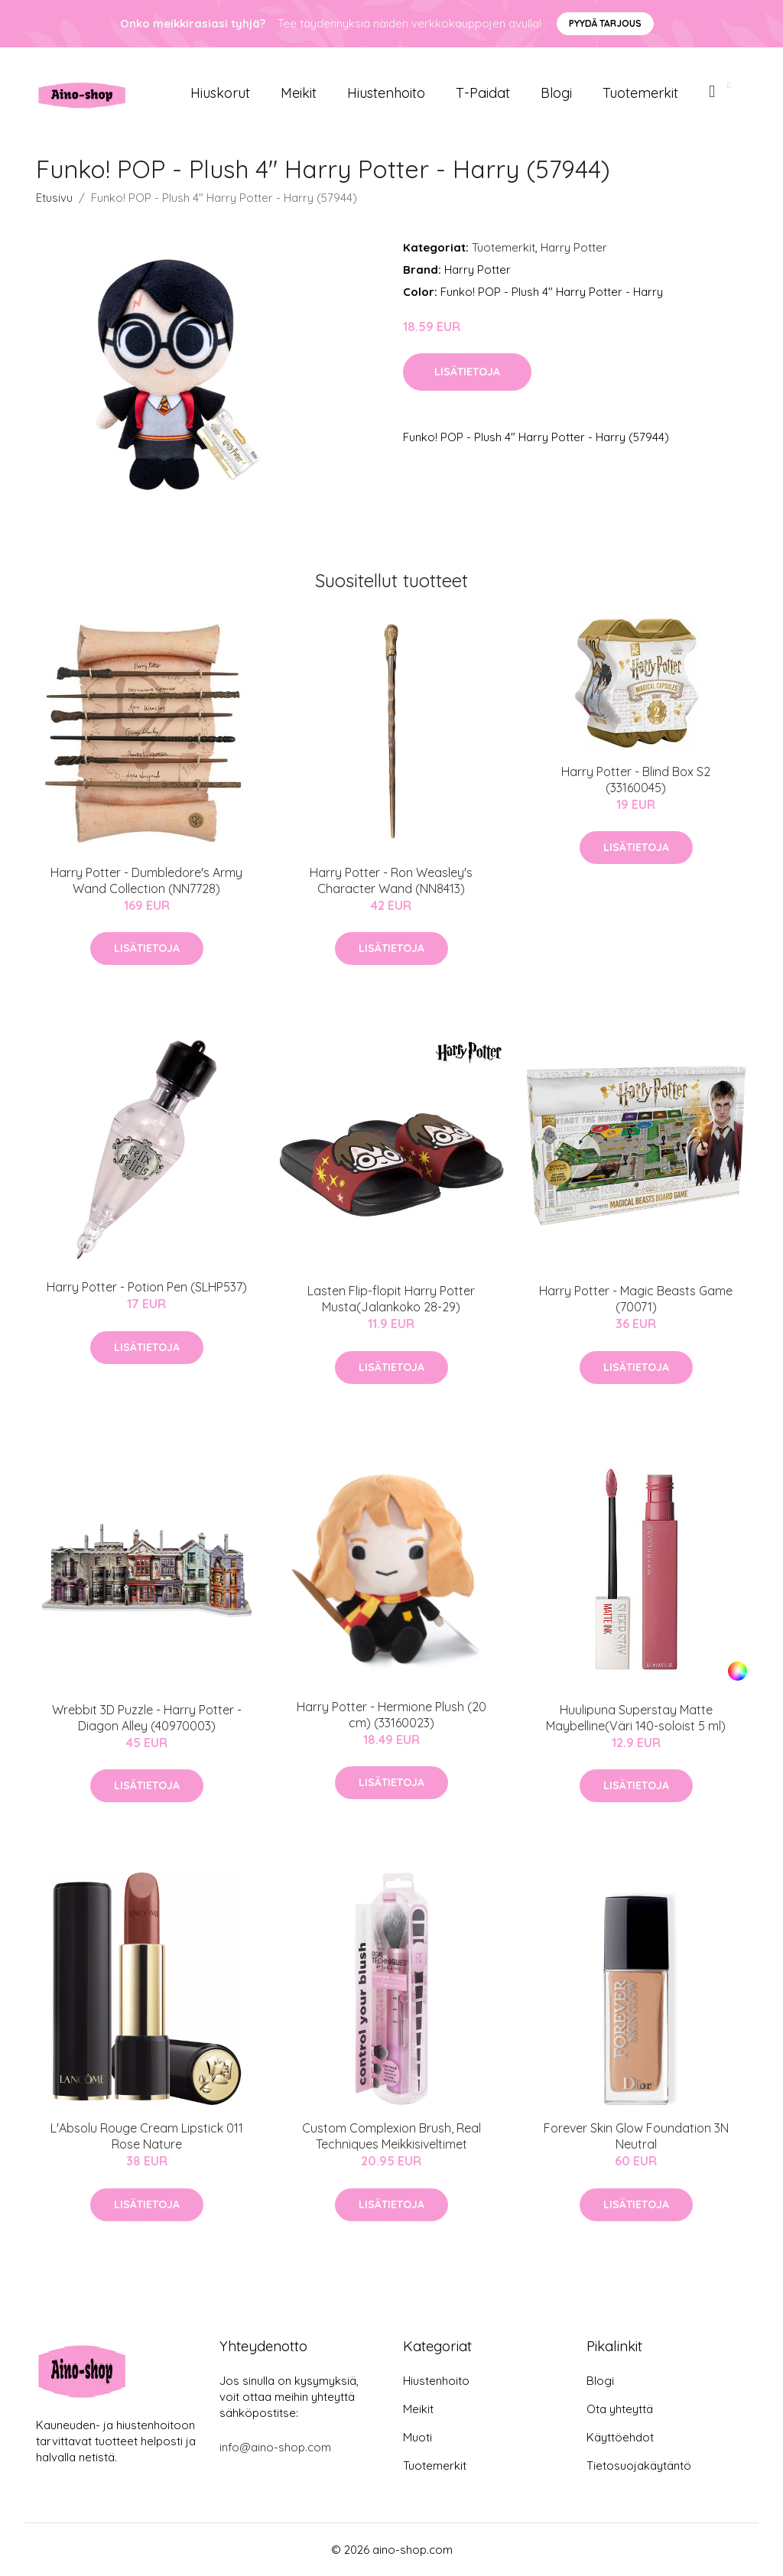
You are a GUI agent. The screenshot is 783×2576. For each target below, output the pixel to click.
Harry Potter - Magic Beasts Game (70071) (636, 1298)
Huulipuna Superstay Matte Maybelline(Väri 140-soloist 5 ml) (636, 1717)
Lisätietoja (467, 371)
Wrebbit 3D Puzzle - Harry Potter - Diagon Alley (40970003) (147, 1717)
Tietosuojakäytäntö (638, 2465)
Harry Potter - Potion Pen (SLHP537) (147, 1286)
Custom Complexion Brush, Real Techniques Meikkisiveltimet (391, 2136)
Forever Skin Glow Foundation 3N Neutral (636, 2136)
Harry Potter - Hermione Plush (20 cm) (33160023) (391, 1714)
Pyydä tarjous (605, 23)
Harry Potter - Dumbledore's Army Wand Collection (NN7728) (146, 880)
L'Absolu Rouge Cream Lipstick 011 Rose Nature (146, 2136)
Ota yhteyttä (619, 2409)
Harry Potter (574, 247)
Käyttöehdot (620, 2437)
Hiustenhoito (386, 93)
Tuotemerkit (640, 93)
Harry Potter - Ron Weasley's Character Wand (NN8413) (391, 880)
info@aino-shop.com (275, 2447)
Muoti (417, 2437)
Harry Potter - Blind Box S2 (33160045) (635, 779)
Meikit (299, 93)
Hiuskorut (220, 93)
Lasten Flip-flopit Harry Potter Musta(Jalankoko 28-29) (391, 1298)
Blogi (556, 93)
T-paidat (483, 93)
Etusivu (54, 197)
